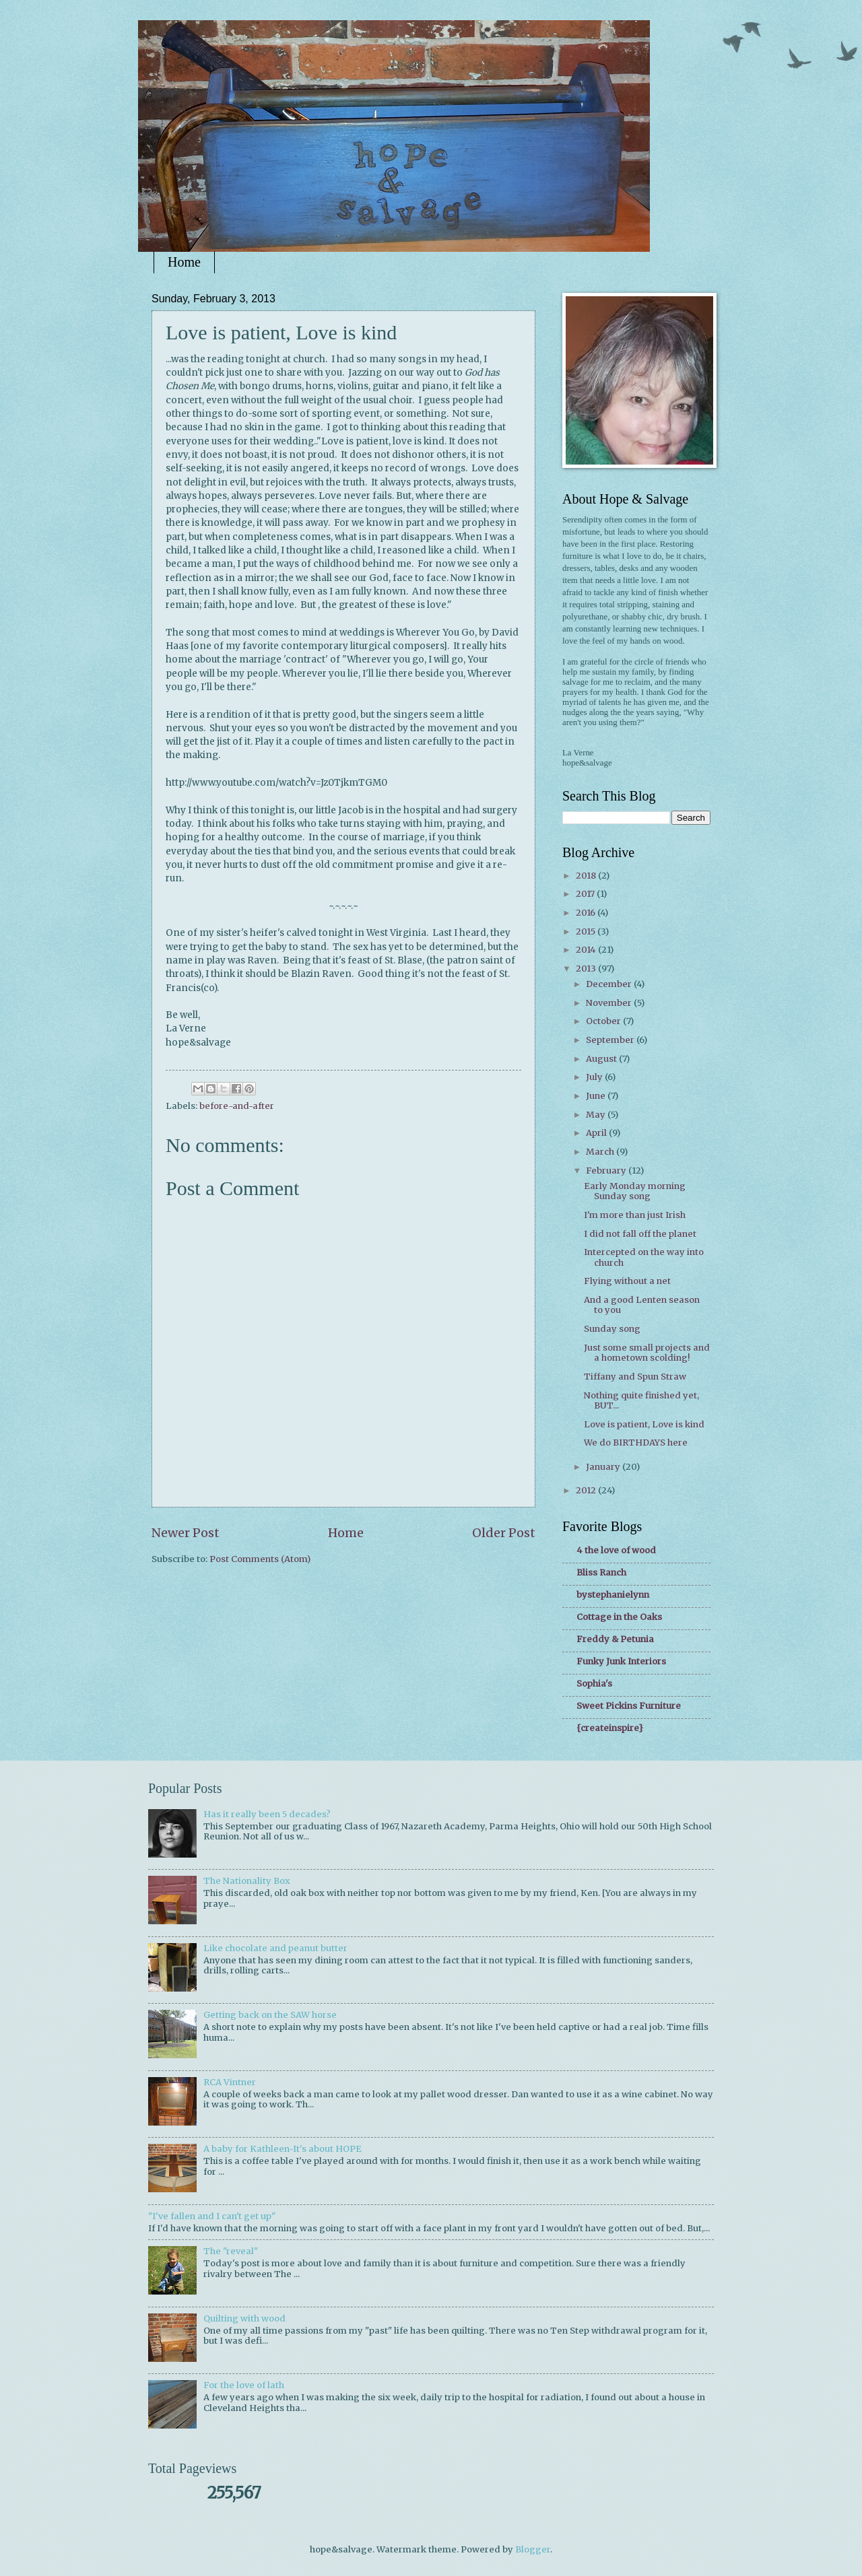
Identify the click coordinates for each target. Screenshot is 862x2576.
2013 (587, 968)
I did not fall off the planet (640, 1234)
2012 (587, 1490)
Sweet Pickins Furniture (628, 1705)
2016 (586, 912)
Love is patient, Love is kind (644, 1424)
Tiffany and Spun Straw (635, 1376)
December (610, 984)
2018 (587, 875)
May (596, 1114)
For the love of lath (243, 2385)
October (604, 1021)
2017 (586, 894)
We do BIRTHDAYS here (636, 1442)
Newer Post (186, 1532)
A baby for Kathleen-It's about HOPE (282, 2149)
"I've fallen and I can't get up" (211, 2216)
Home (184, 262)
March (601, 1151)
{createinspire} (609, 1728)
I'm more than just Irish (635, 1215)
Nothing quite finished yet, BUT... (641, 1400)
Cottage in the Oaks (619, 1617)
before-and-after (236, 1106)
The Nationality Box (246, 1881)
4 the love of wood (616, 1550)
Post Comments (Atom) (259, 1559)
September (611, 1040)
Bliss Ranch (601, 1572)
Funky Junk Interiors (621, 1661)
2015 (586, 931)
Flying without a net (627, 1281)
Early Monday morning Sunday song (635, 1191)
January (604, 1466)
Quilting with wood (244, 2318)
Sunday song (612, 1328)
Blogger (532, 2549)
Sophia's (594, 1683)
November (610, 1003)
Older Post (503, 1532)
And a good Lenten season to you (642, 1305)
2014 (587, 949)
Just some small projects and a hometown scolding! (647, 1352)
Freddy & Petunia (615, 1639)
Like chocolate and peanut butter (275, 1948)
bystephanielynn (612, 1594)
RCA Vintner (229, 2082)
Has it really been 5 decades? (267, 1814)
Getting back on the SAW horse (270, 2015)
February (607, 1170)
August (602, 1058)
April (597, 1133)
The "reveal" (230, 2251)
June (596, 1095)
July (595, 1077)
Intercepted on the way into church (644, 1257)
